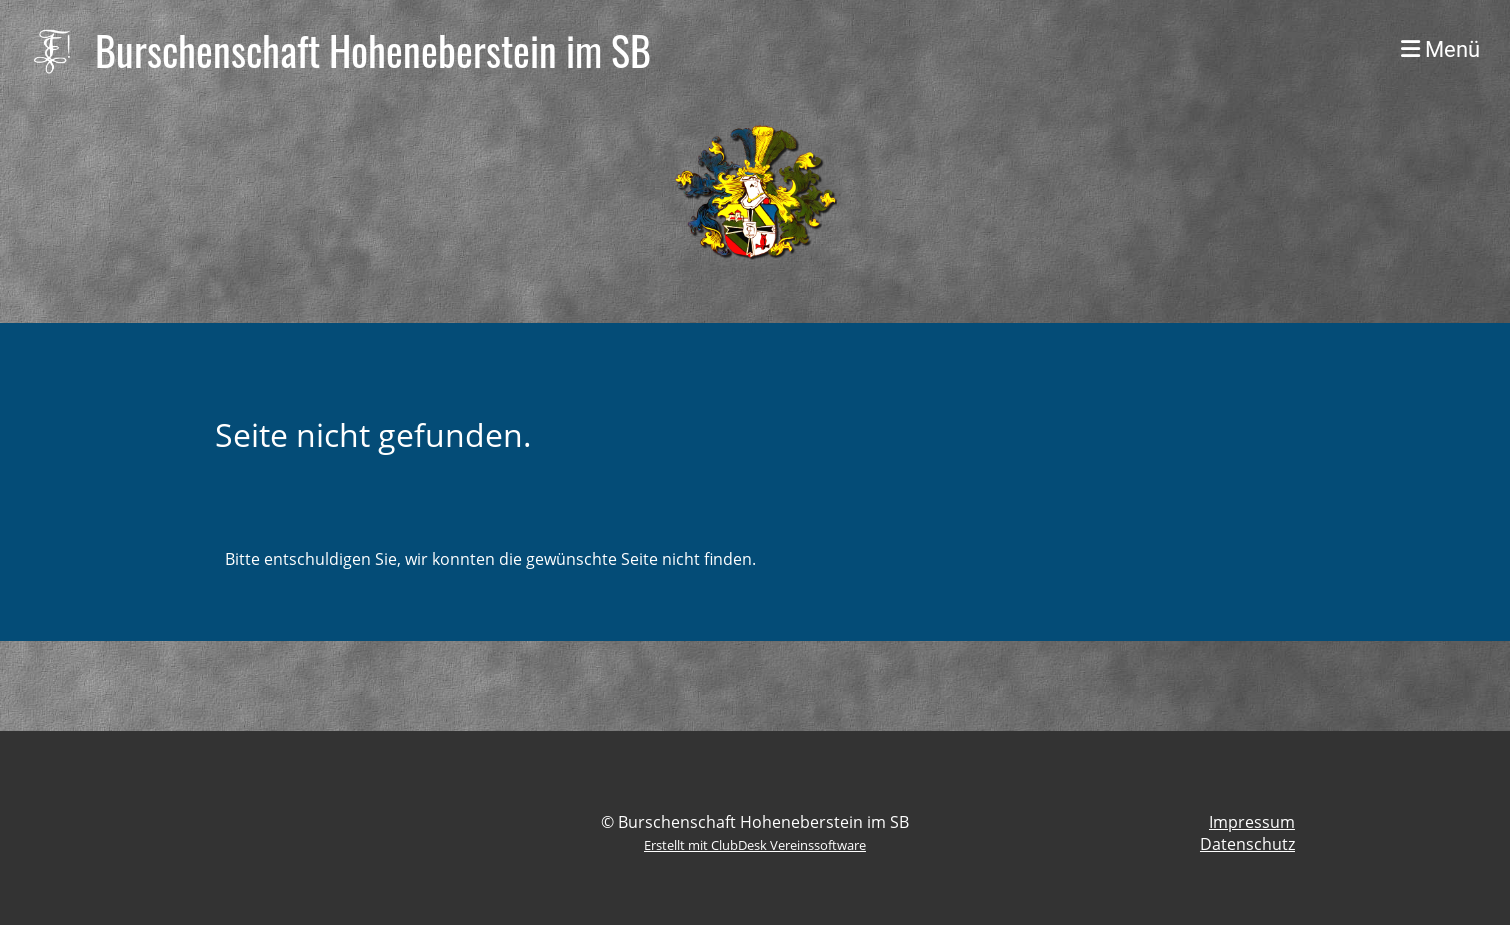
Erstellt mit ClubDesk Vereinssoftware (755, 845)
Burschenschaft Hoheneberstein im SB (373, 50)
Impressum (1252, 822)
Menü (1440, 49)
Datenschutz (1247, 844)
